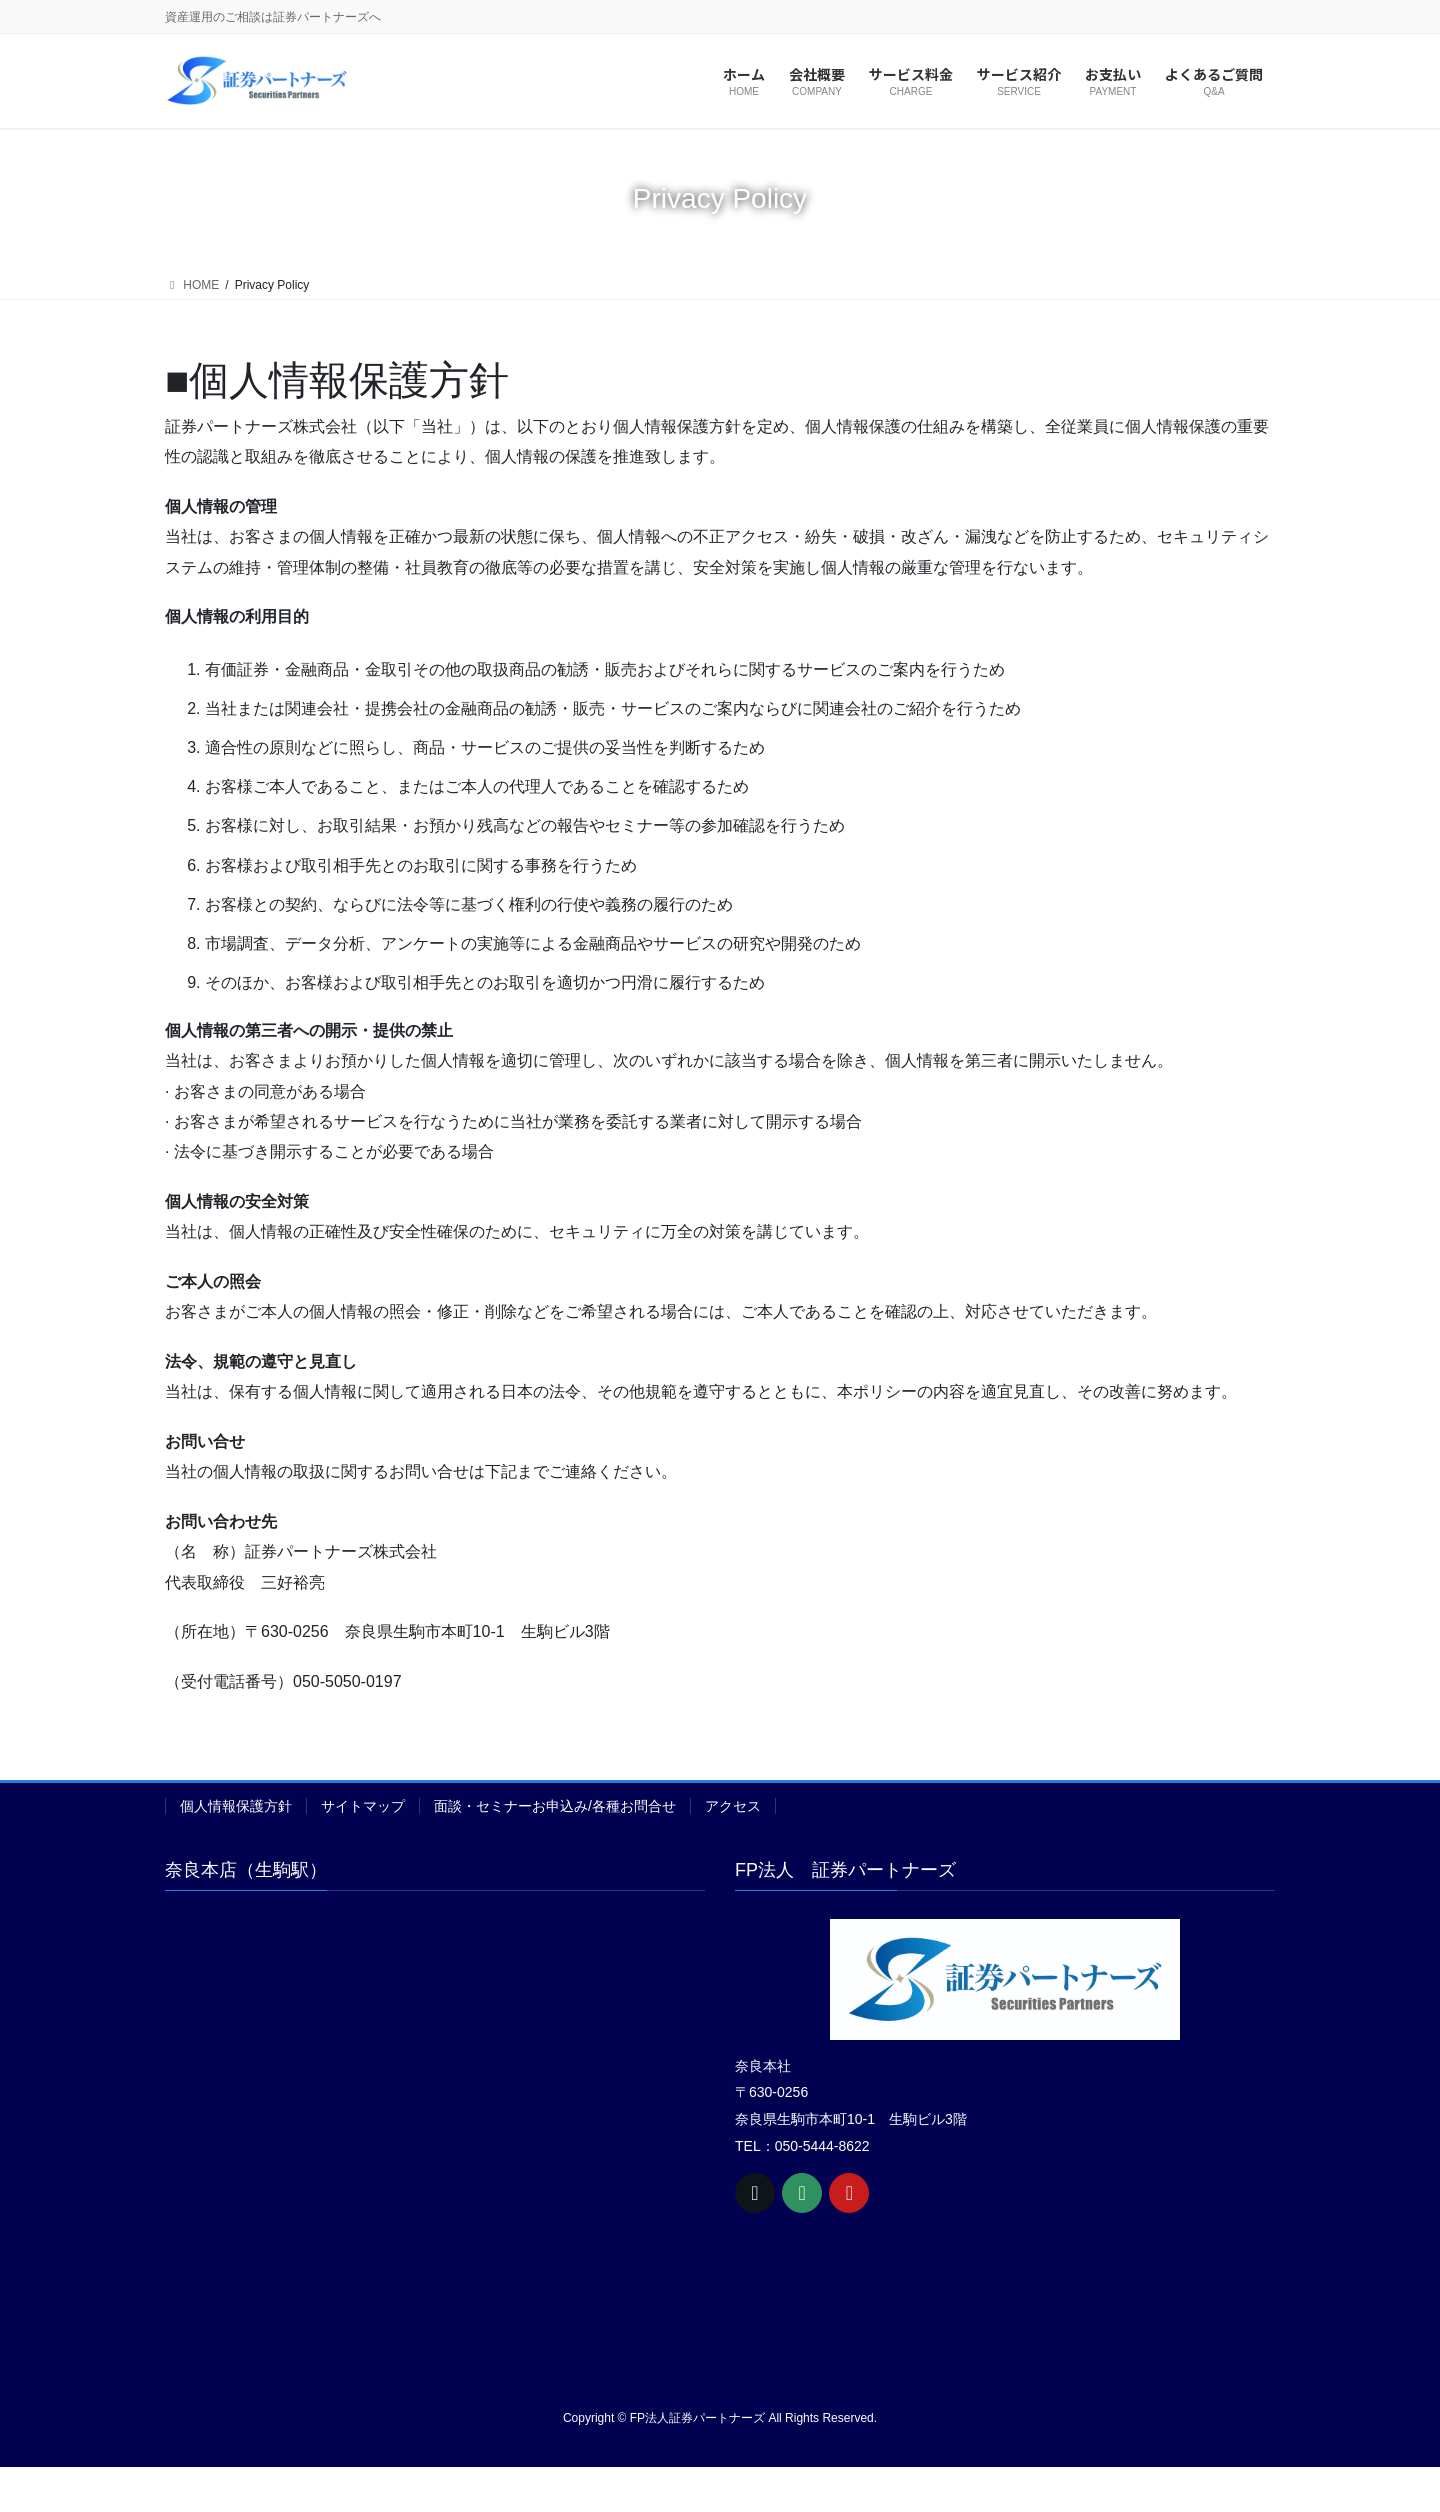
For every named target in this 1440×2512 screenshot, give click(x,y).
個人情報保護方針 (236, 1806)
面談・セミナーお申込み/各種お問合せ (555, 1806)
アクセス (733, 1806)
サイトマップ (363, 1806)
